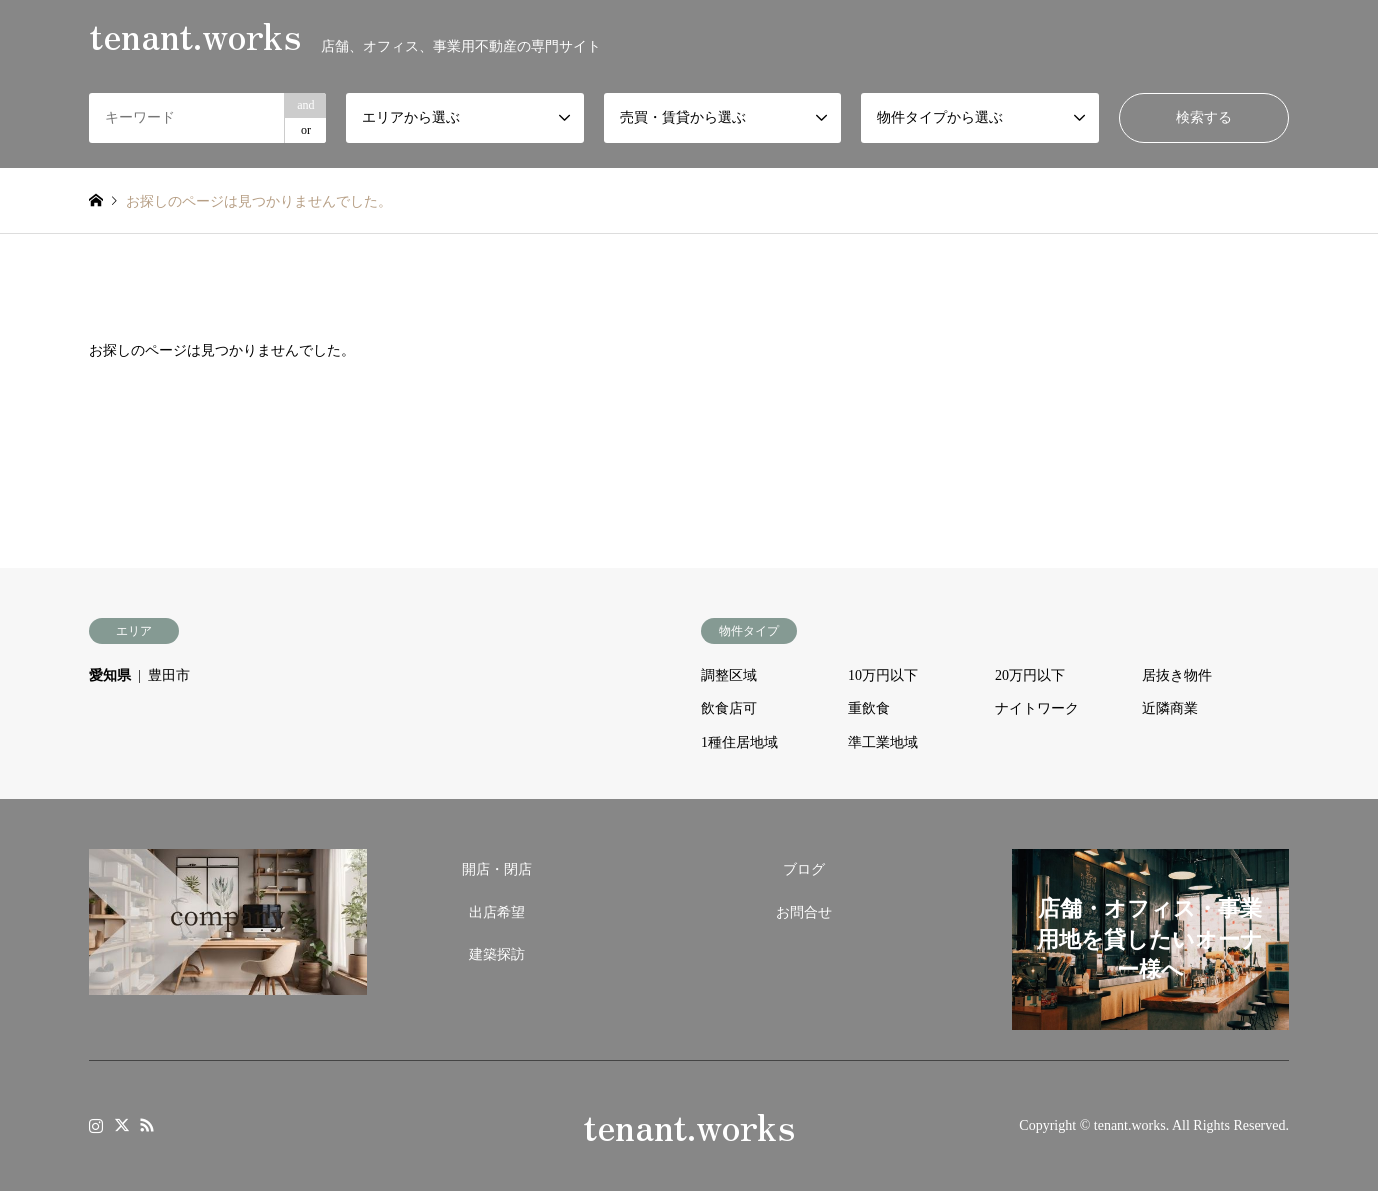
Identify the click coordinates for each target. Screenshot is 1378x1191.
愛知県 (110, 675)
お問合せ (804, 912)
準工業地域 (883, 742)
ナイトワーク (1037, 708)
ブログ (804, 869)
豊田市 (169, 675)
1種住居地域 (739, 742)
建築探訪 (497, 954)
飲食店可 (729, 708)
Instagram (96, 1125)
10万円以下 (883, 675)
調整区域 (729, 675)
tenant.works (689, 1125)
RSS (147, 1125)
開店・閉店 (497, 869)
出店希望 (497, 912)
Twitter (122, 1125)
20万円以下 (1030, 675)
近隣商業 (1170, 708)
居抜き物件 (1177, 675)
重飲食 (869, 708)
